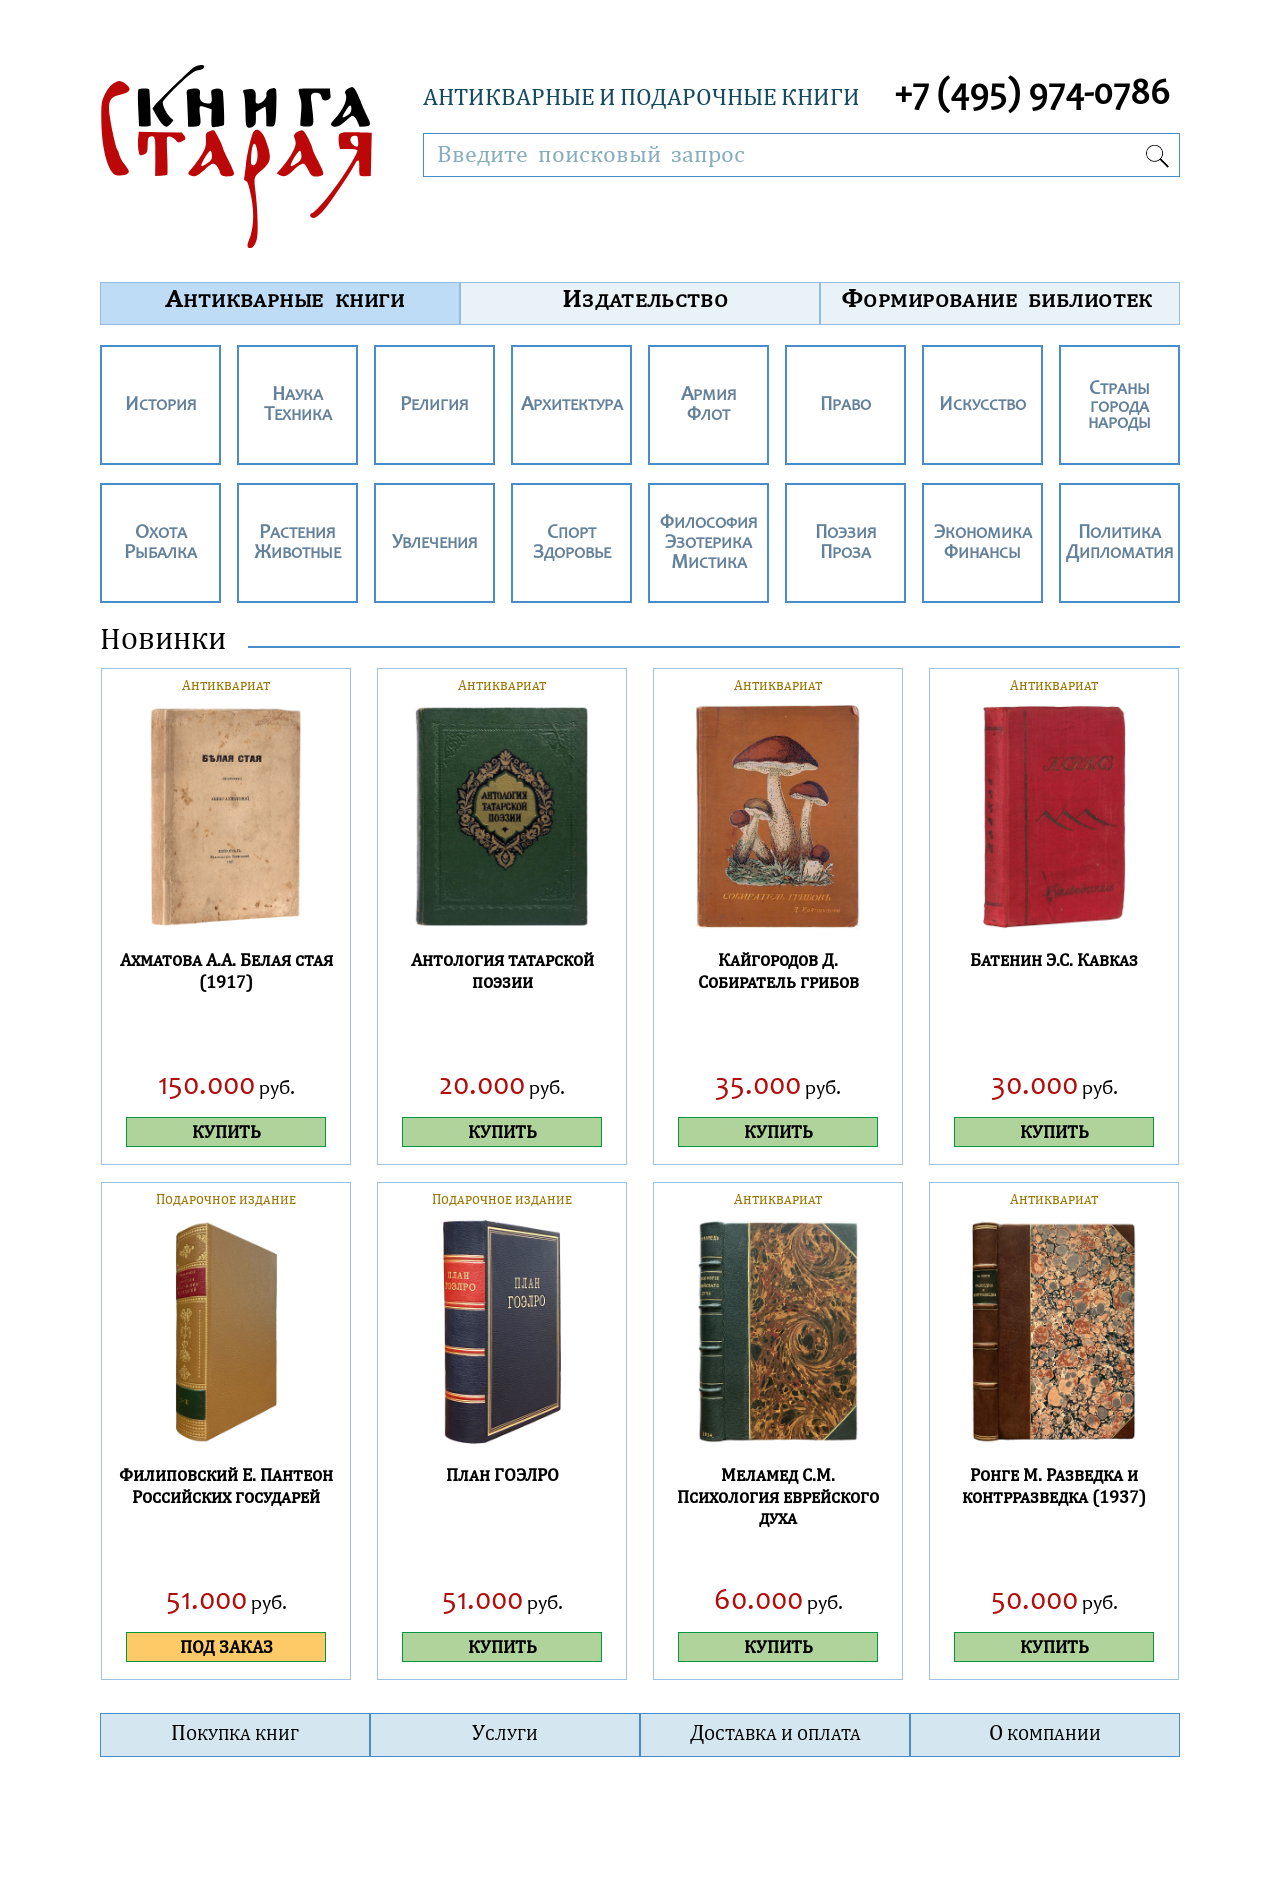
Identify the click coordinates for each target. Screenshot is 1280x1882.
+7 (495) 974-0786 (1032, 96)
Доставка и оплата (775, 1732)
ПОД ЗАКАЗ (226, 1646)
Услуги (505, 1732)
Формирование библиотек (997, 298)
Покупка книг (235, 1732)
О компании (1045, 1732)
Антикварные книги (285, 298)
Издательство (646, 298)
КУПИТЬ (226, 1131)
